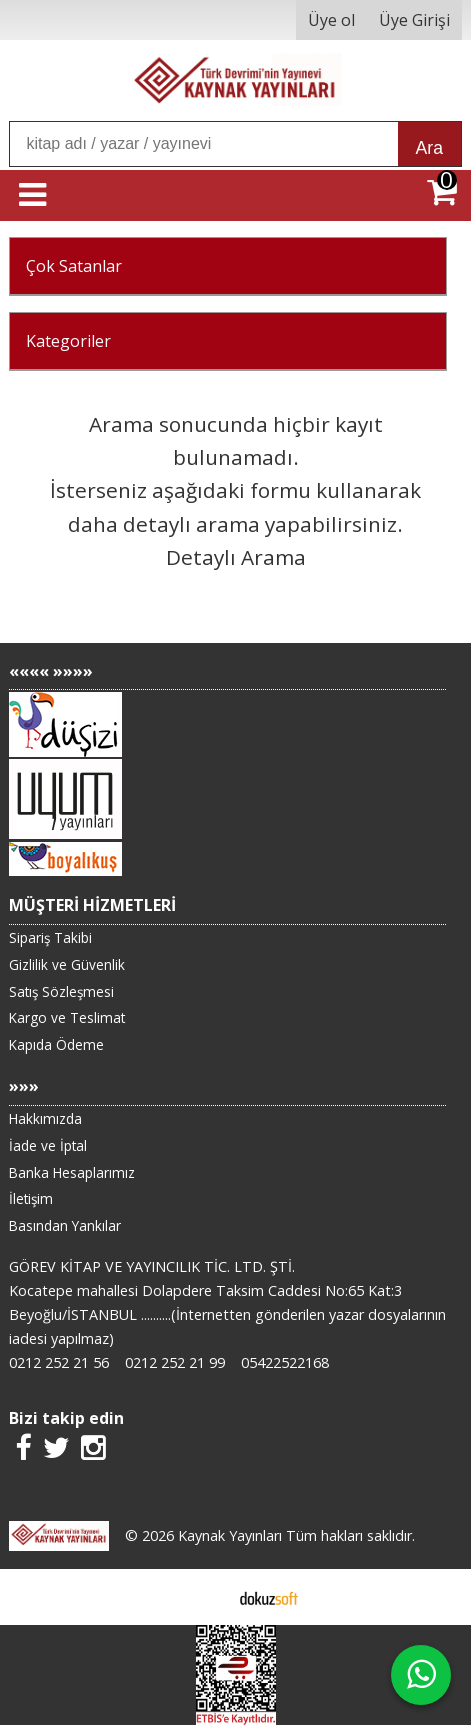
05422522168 (285, 1362)
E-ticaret (203, 1597)
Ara (429, 148)
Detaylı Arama (236, 557)
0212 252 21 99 (175, 1362)
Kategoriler (68, 341)
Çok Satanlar (74, 266)
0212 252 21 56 (59, 1362)
